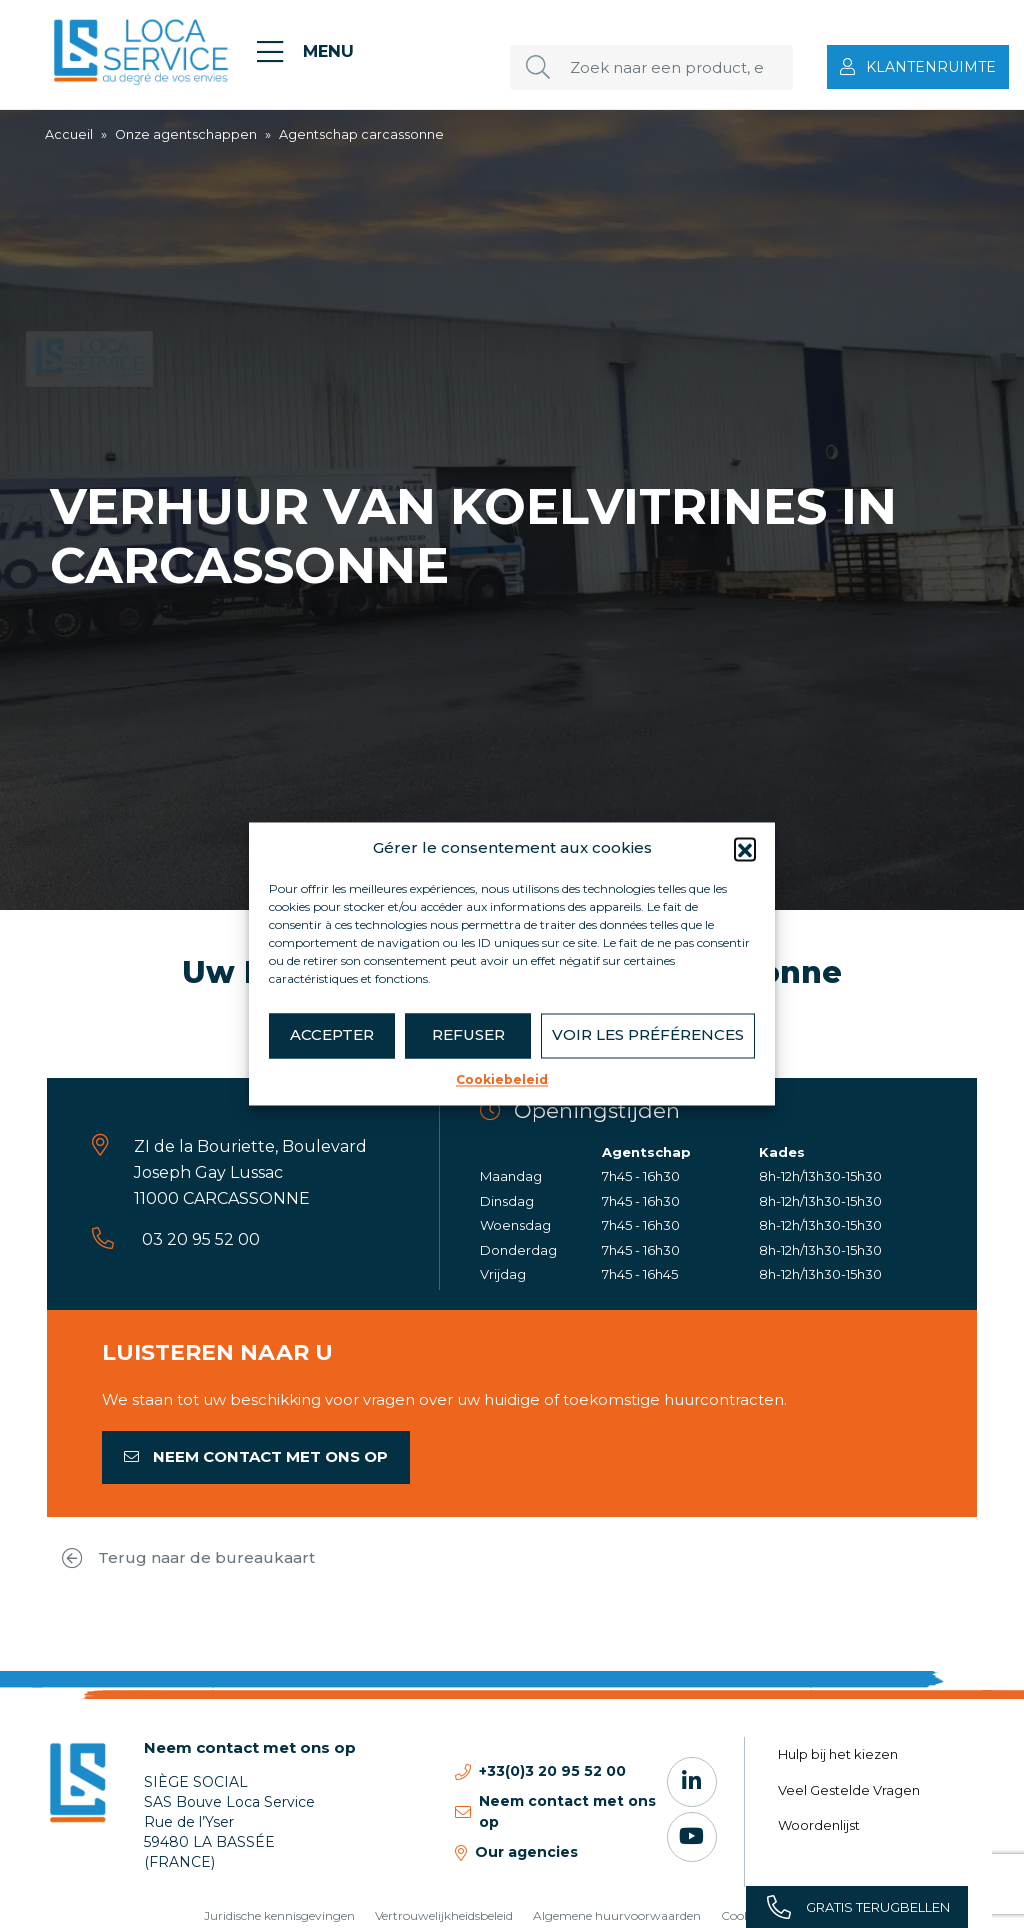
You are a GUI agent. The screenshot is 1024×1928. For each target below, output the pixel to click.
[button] (745, 849)
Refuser (468, 1034)
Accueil (69, 134)
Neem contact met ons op (256, 1456)
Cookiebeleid (502, 1079)
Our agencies (526, 1852)
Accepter (332, 1034)
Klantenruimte (931, 67)
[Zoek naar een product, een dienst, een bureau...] (651, 67)
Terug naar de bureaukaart (188, 1558)
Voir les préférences (648, 1034)
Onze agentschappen (186, 134)
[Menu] (305, 52)
